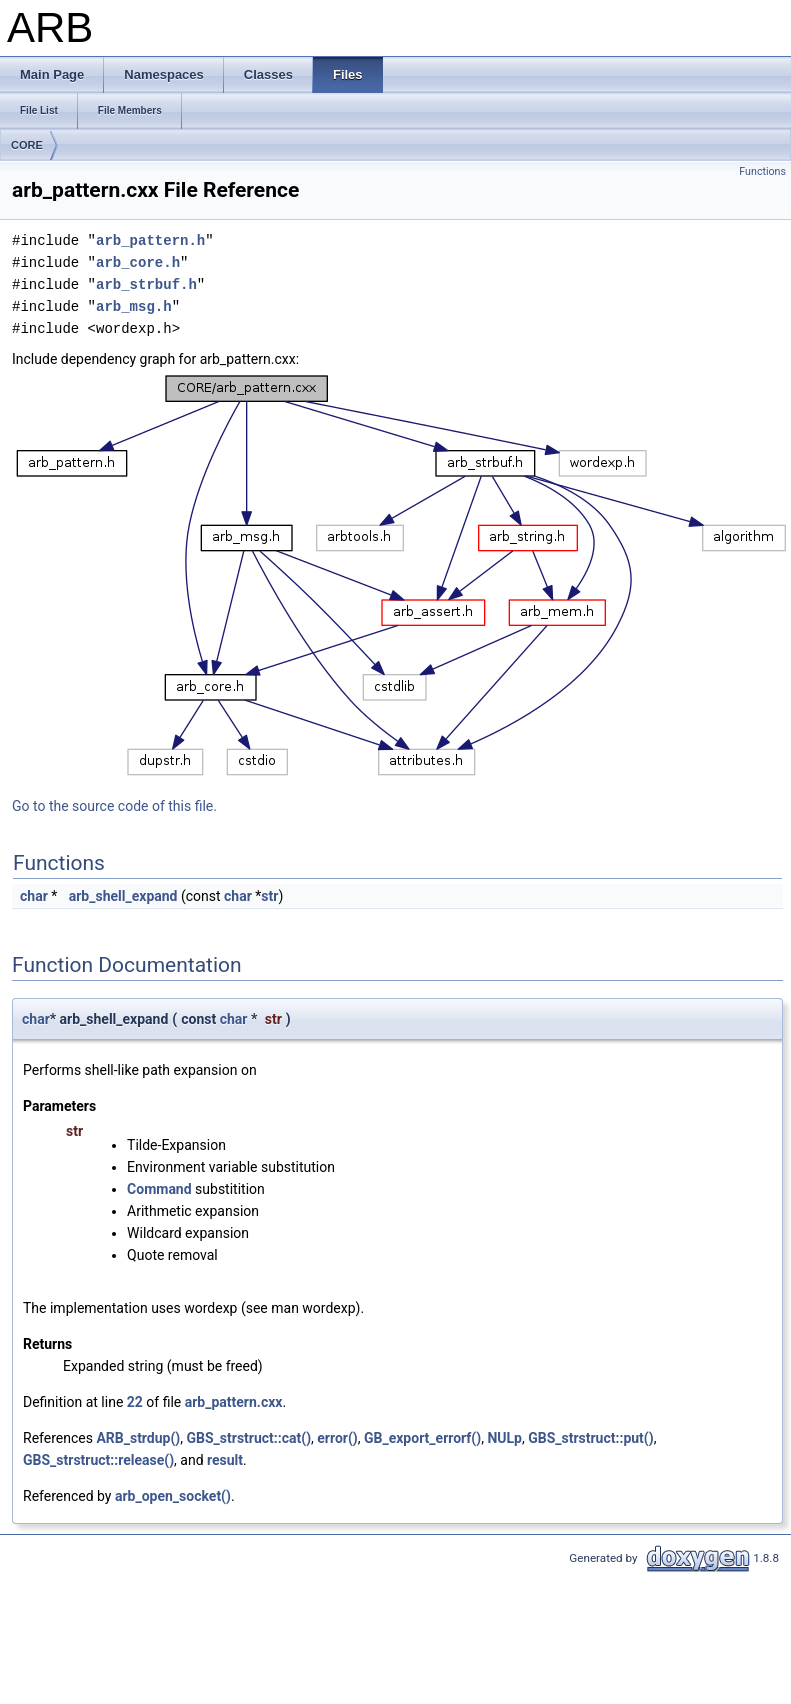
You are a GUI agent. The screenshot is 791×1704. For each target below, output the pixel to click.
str (269, 896)
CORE (27, 145)
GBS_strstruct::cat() (249, 1438)
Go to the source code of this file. (114, 806)
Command (159, 1189)
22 (135, 1402)
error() (337, 1438)
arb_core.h (138, 262)
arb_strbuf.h (146, 284)
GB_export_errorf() (422, 1438)
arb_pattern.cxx (234, 1402)
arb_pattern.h (150, 240)
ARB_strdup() (138, 1438)
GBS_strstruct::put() (590, 1438)
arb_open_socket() (173, 1496)
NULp (504, 1438)
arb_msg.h (134, 306)
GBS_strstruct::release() (98, 1460)
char (34, 896)
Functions (762, 171)
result (225, 1460)
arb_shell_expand (123, 896)
